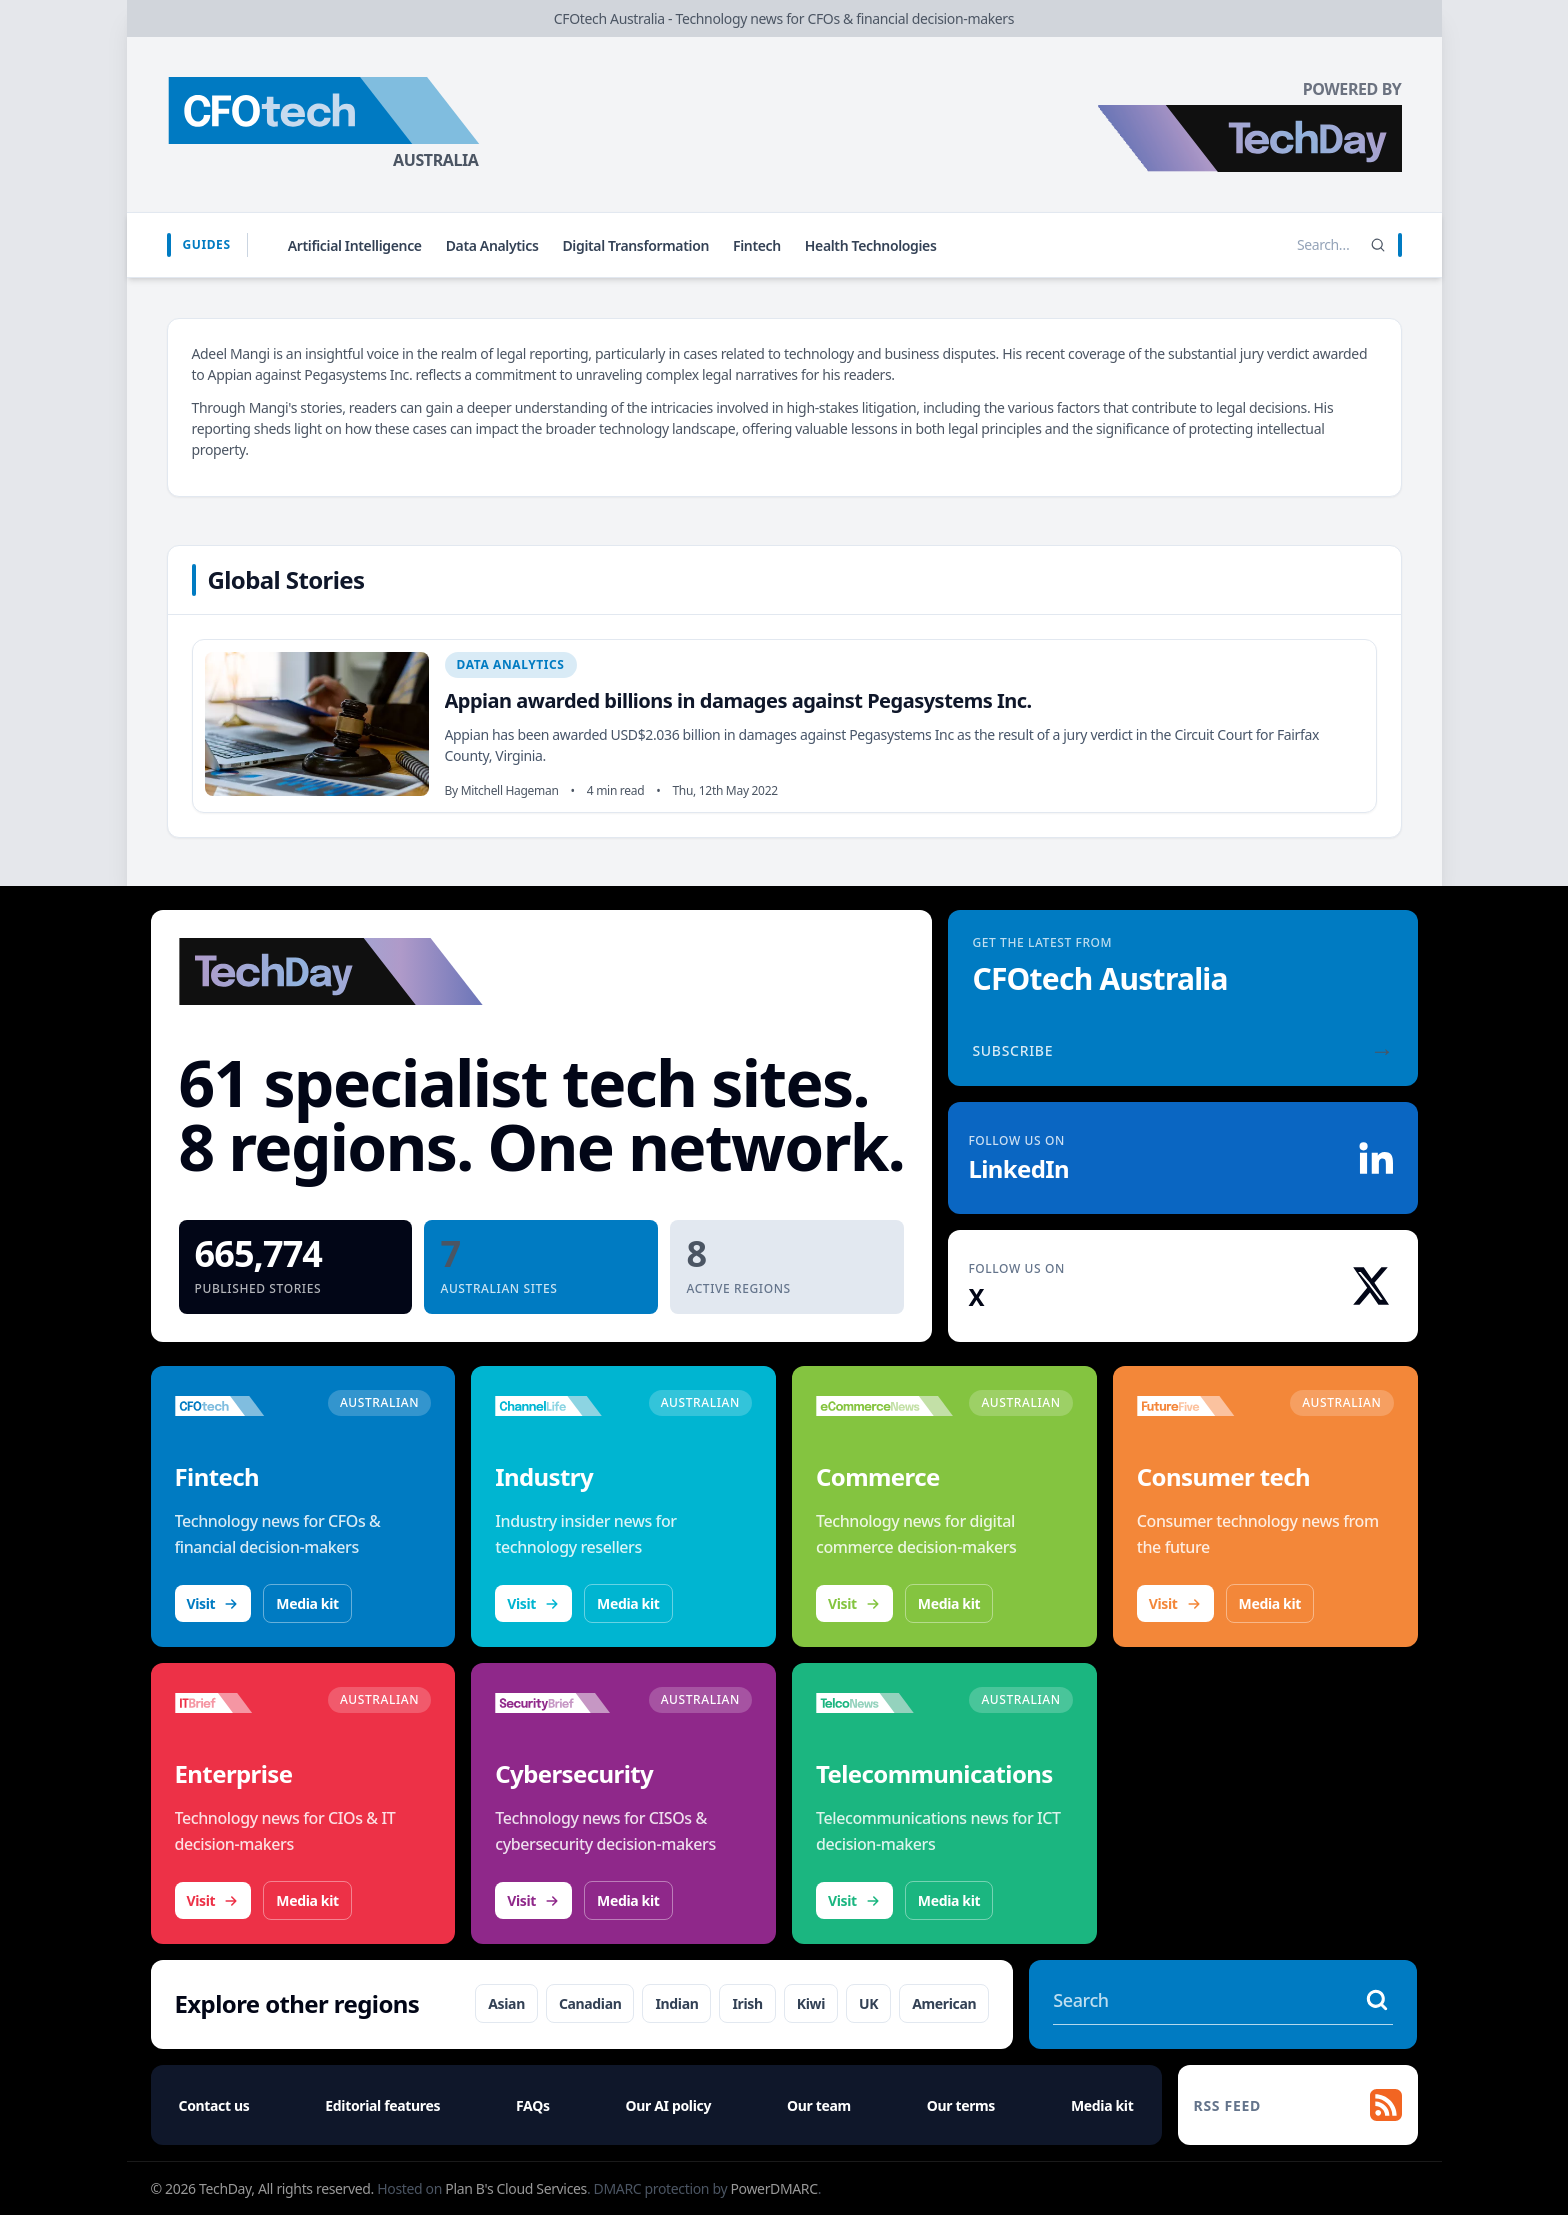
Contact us (214, 2105)
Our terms (961, 2105)
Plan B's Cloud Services (516, 2188)
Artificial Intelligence (355, 245)
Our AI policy (668, 2105)
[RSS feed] (1298, 2105)
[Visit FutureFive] (1205, 1406)
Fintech (757, 245)
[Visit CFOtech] (243, 1406)
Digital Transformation (635, 245)
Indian (676, 2003)
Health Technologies (871, 245)
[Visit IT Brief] (243, 1703)
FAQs (533, 2105)
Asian (506, 2003)
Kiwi (811, 2003)
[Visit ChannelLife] (563, 1406)
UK (868, 2003)
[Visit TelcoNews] (884, 1703)
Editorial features (382, 2105)
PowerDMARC (773, 2188)
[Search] (1378, 245)
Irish (747, 2003)
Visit (213, 1603)
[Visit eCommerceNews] (884, 1406)
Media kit (307, 1603)
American (944, 2003)
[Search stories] (1282, 245)
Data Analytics (492, 245)
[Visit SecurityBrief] (563, 1703)
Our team (819, 2105)
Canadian (590, 2003)
